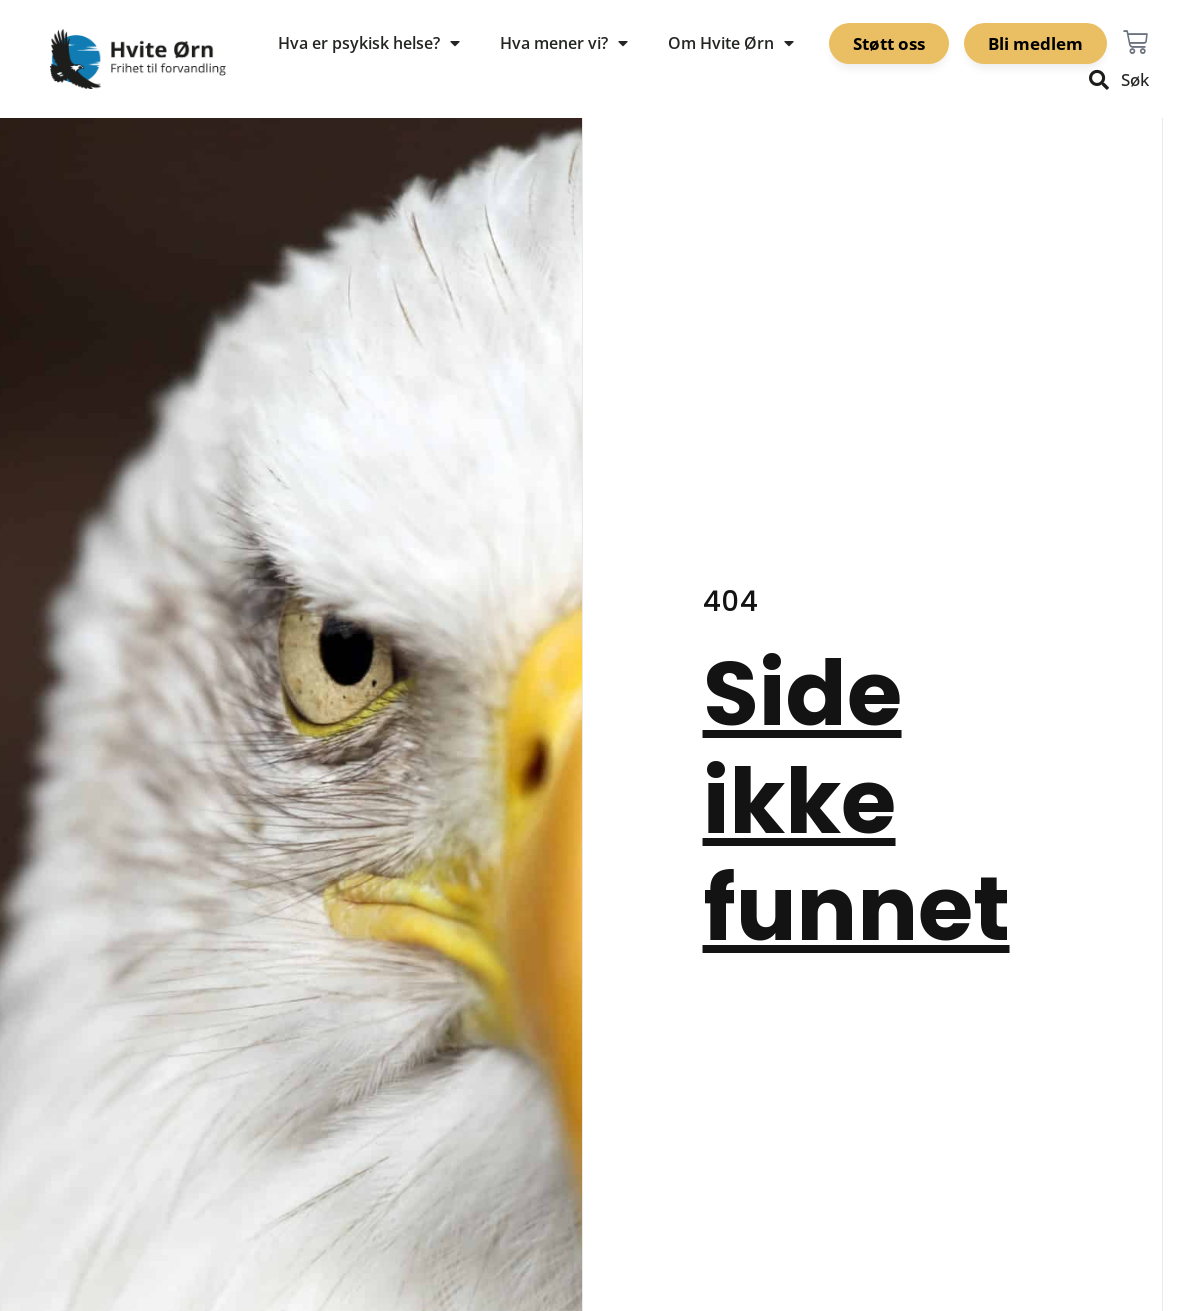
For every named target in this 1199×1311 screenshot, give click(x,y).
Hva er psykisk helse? (369, 43)
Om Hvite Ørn (731, 43)
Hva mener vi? (564, 43)
